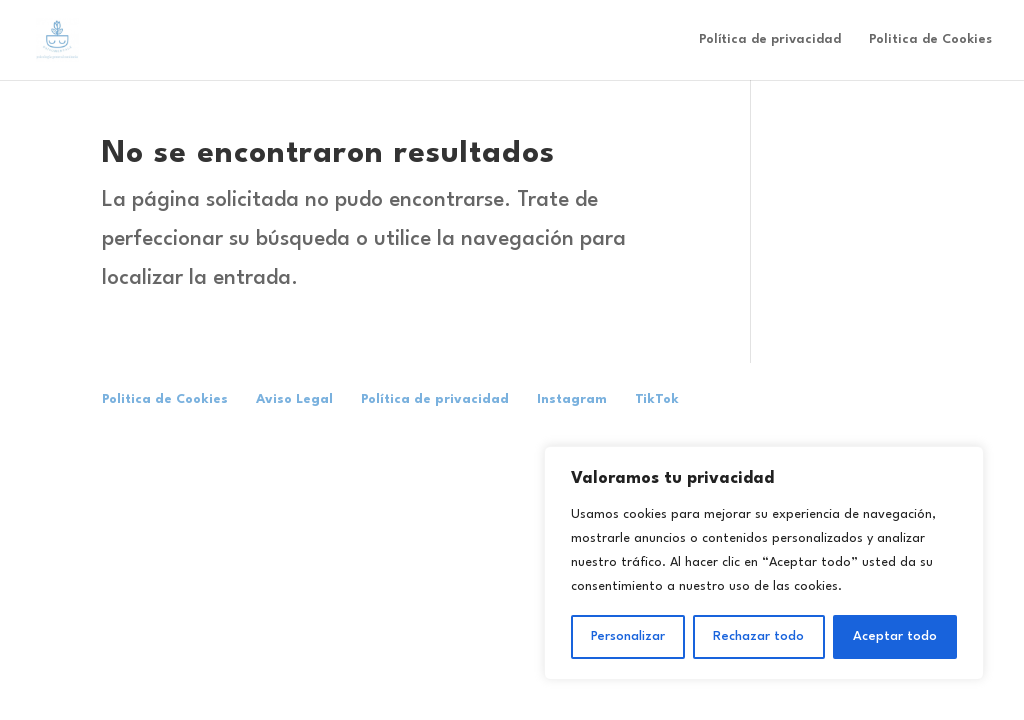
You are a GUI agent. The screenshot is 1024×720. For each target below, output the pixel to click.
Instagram (572, 399)
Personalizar (628, 636)
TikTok (657, 399)
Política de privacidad (770, 39)
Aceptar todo (895, 636)
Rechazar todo (758, 636)
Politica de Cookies (930, 39)
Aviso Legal (294, 399)
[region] (764, 563)
